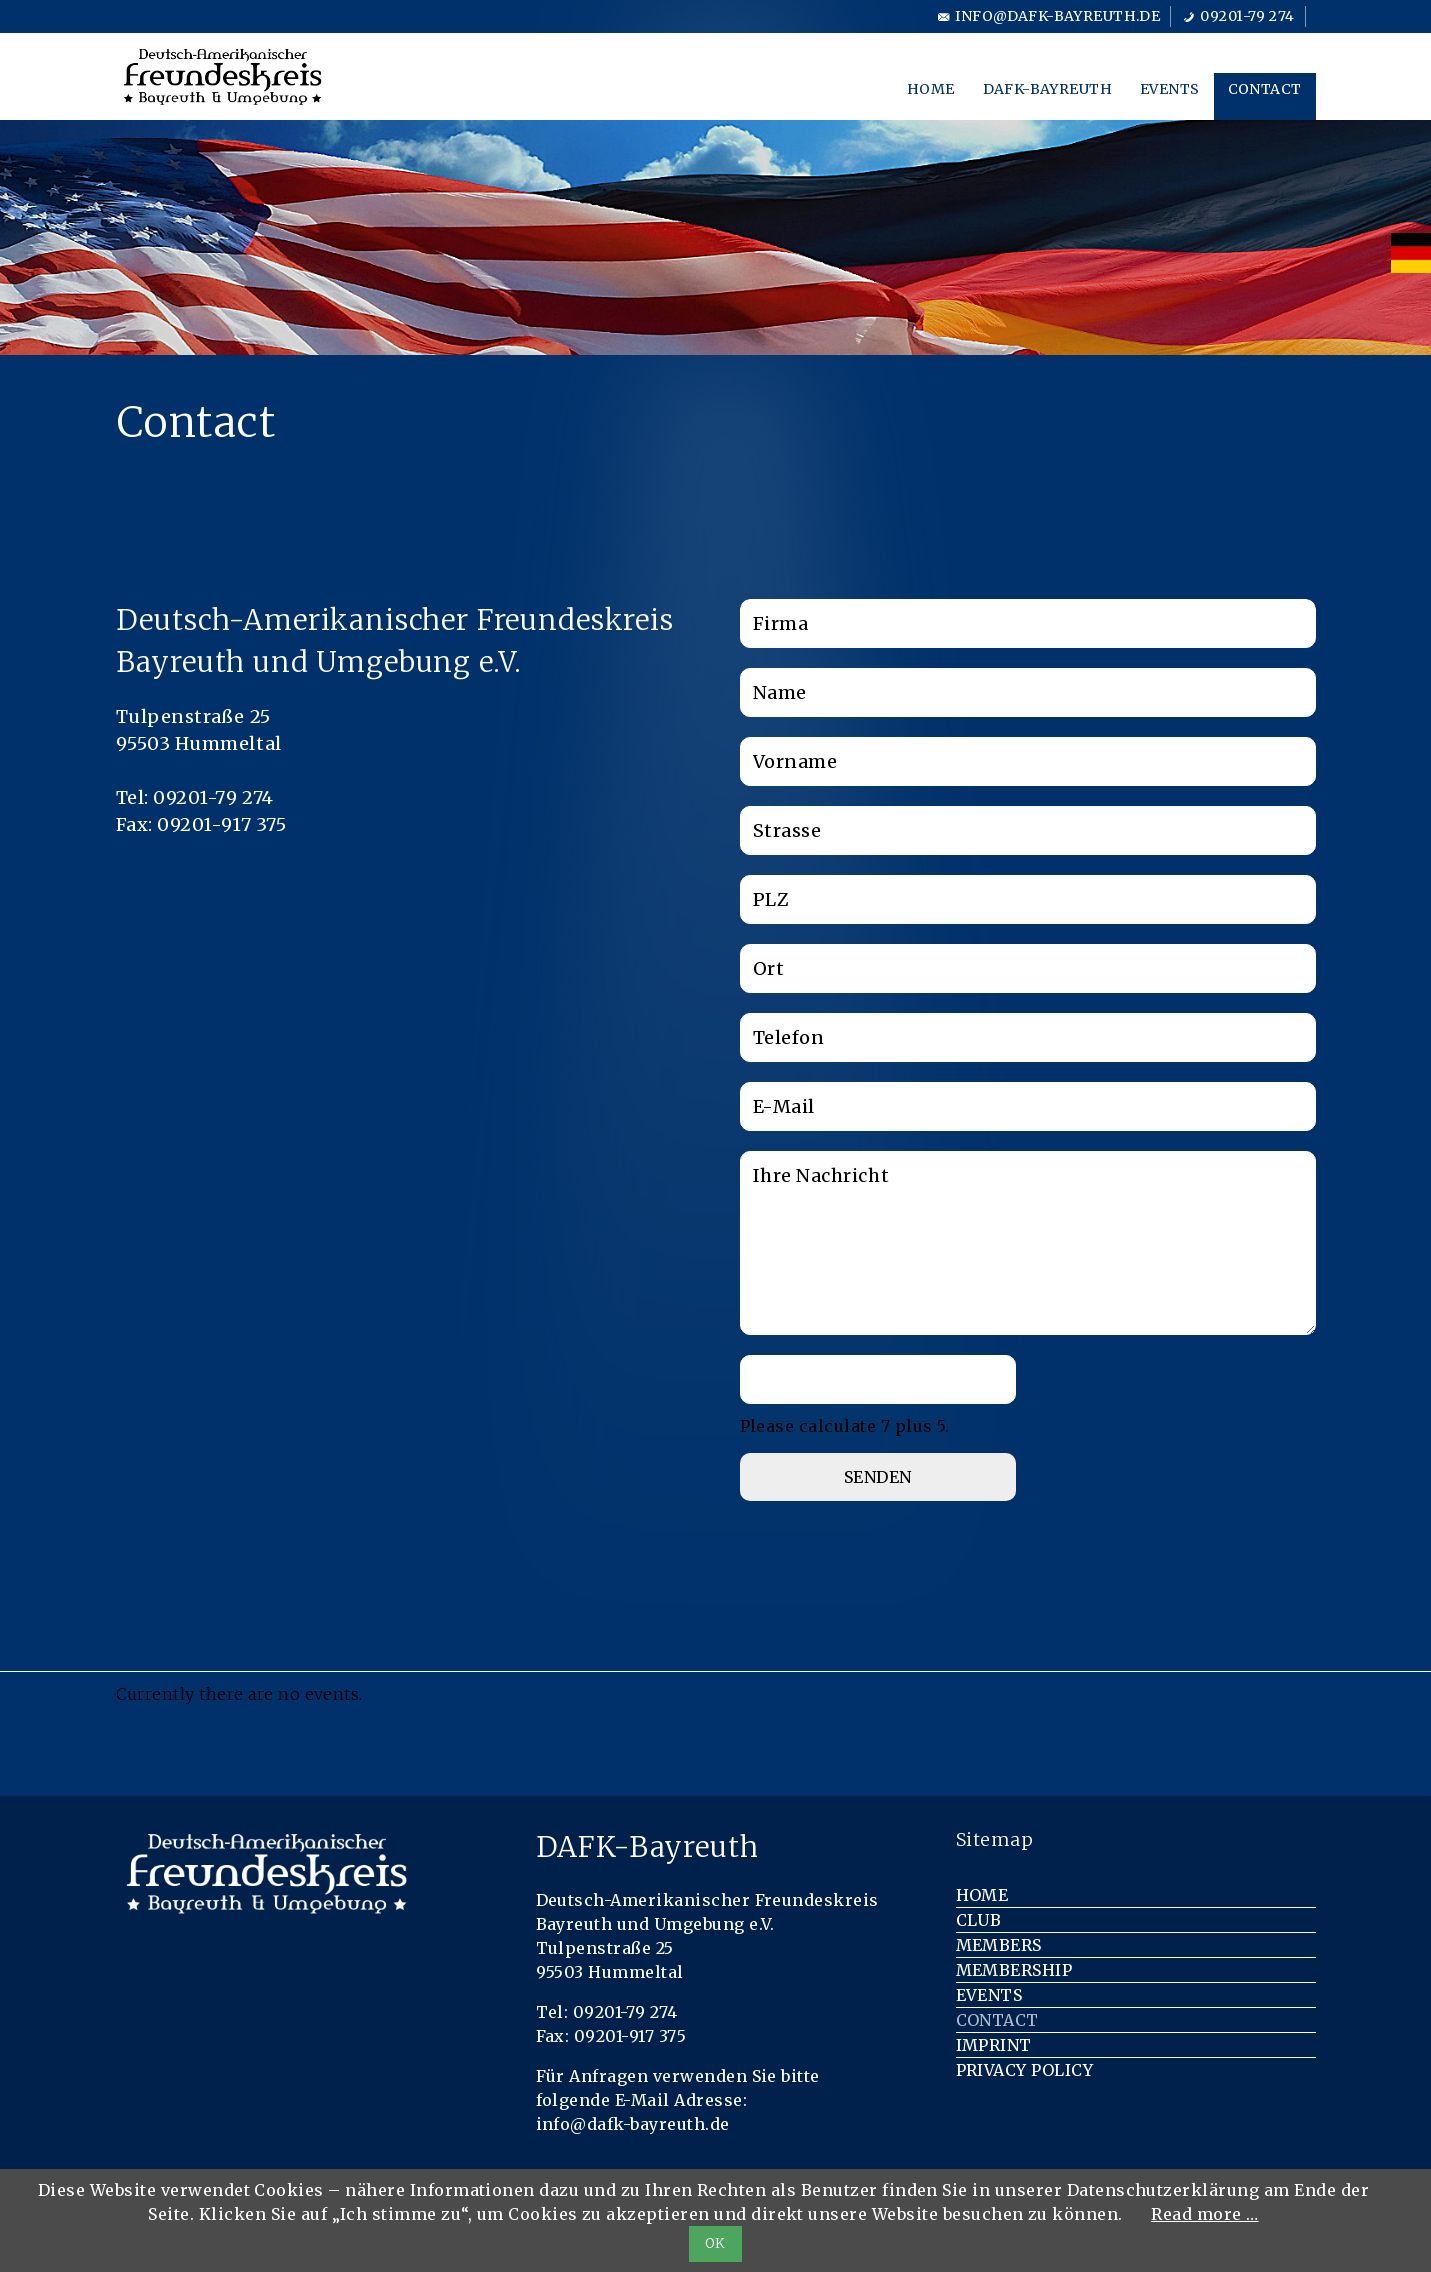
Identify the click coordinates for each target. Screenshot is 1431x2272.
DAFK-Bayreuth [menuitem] (1047, 89)
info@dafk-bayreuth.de (1057, 16)
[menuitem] (1411, 253)
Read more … (1204, 2214)
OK (715, 2243)
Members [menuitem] (999, 1945)
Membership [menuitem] (1014, 1970)
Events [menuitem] (1170, 89)
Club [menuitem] (979, 1920)
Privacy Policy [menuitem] (1025, 2070)
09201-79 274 (1247, 16)
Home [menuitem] (931, 89)
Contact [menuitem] (1265, 89)
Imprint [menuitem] (994, 2045)
